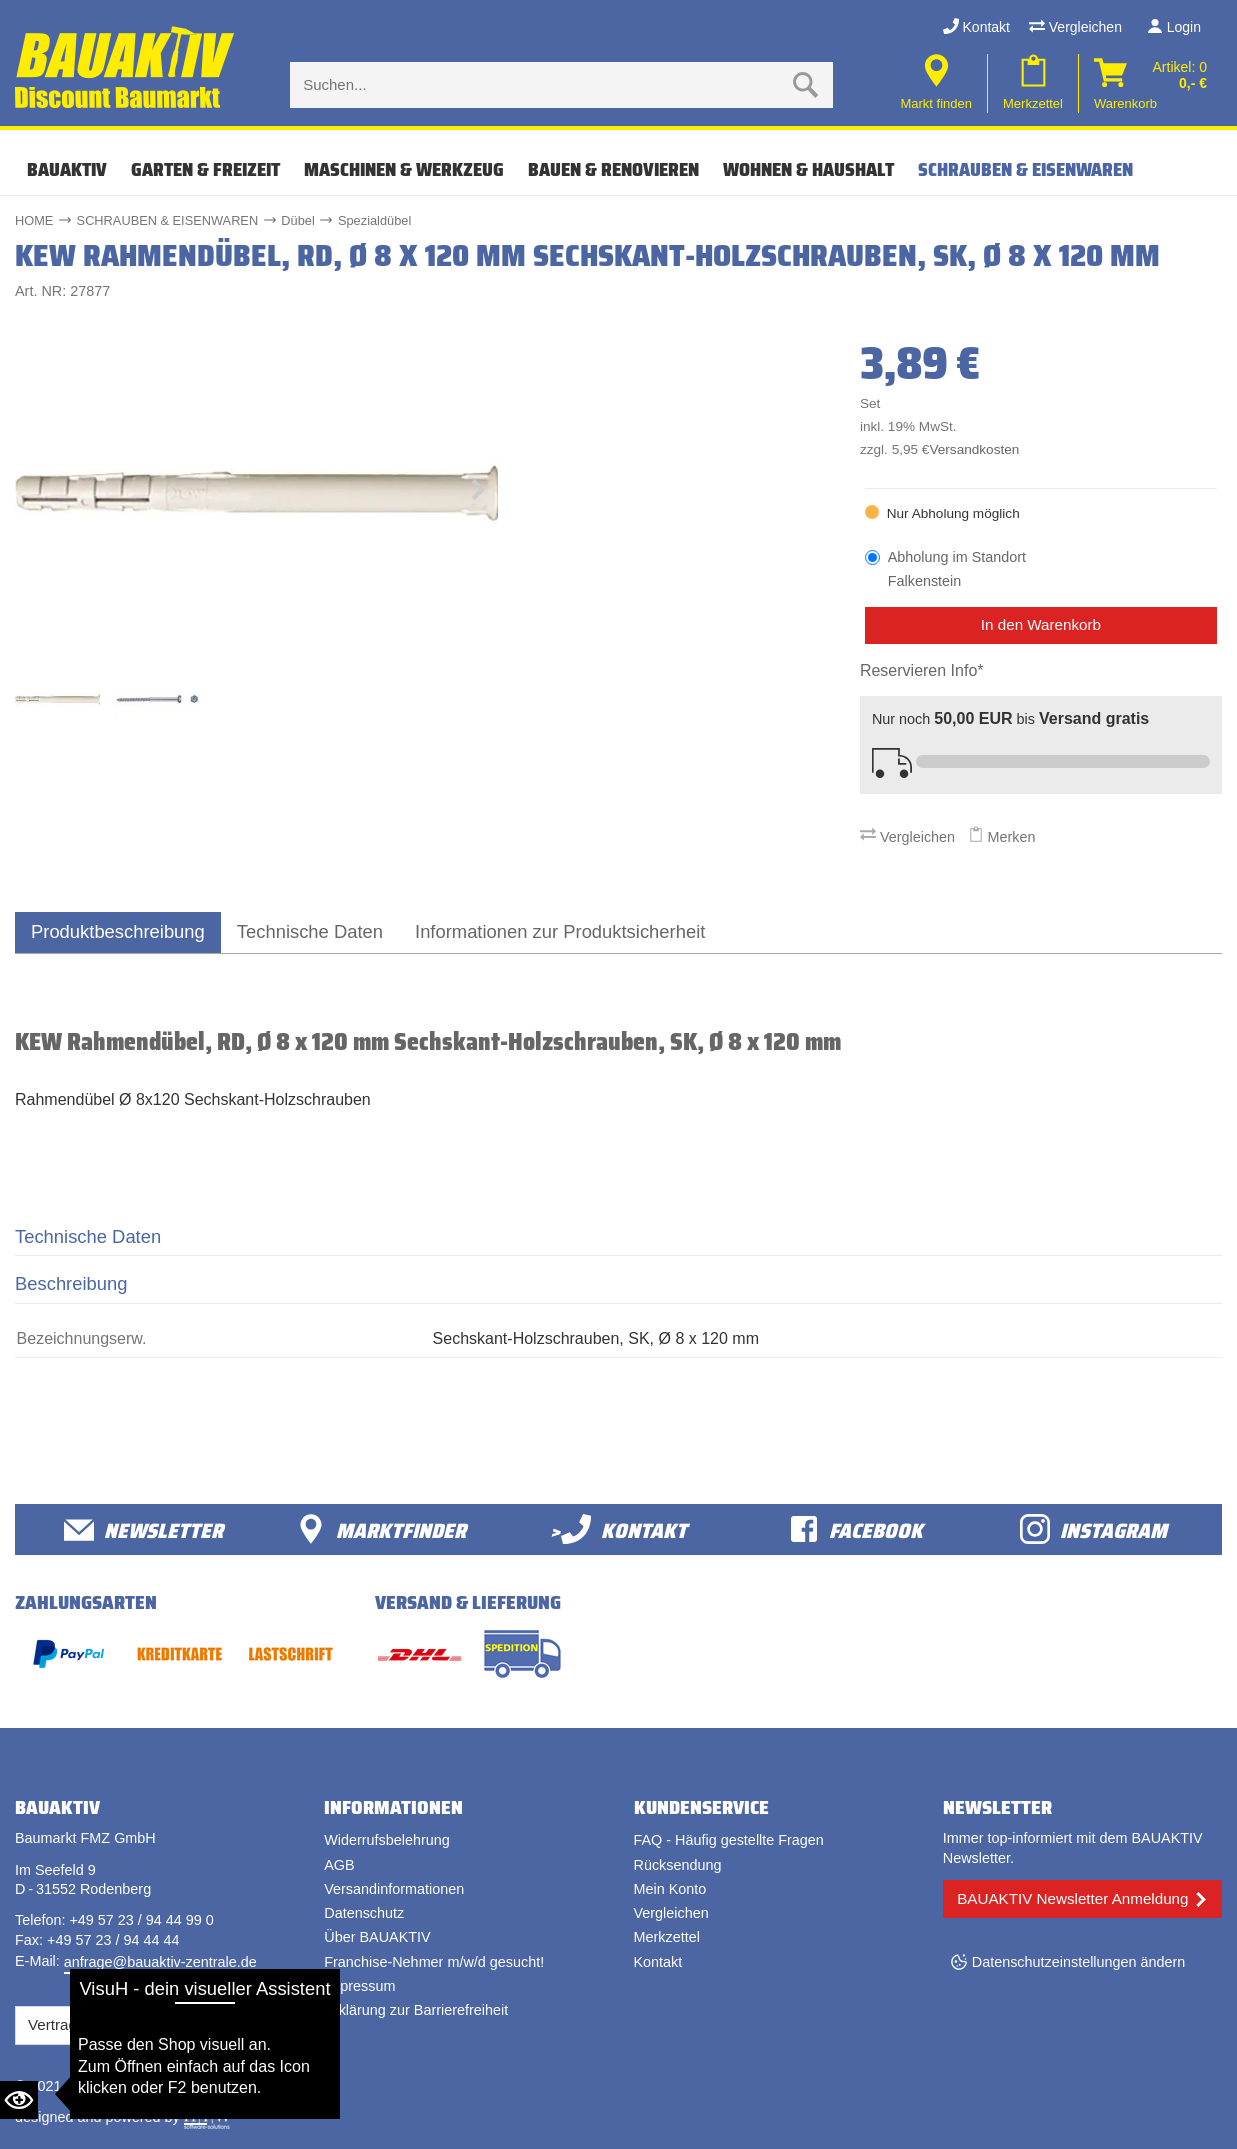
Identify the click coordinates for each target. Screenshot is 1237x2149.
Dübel (297, 220)
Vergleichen (1075, 27)
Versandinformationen (394, 1889)
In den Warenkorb (1041, 624)
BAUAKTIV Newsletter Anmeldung (1072, 1898)
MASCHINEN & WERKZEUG (404, 169)
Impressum (359, 1986)
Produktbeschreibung (118, 931)
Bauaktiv (67, 169)
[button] (478, 494)
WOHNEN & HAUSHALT (808, 169)
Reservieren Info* (922, 670)
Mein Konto (670, 1889)
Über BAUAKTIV (377, 1937)
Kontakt (976, 27)
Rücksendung (678, 1865)
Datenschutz (364, 1913)
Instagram (1093, 1529)
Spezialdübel (374, 220)
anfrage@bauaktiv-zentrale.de (160, 1962)
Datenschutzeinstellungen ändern (1079, 1962)
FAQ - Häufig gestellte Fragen (729, 1840)
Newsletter (143, 1529)
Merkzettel (667, 1937)
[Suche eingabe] (541, 85)
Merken (1002, 837)
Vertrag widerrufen (90, 2024)
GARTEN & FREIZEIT (205, 169)
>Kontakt (618, 1529)
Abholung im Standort (957, 570)
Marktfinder (381, 1529)
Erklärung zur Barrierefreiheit (416, 2010)
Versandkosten (974, 449)
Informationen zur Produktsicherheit (560, 931)
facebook (856, 1529)
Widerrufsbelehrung (387, 1840)
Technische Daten (310, 931)
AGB (339, 1865)
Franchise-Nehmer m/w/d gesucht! (434, 1962)
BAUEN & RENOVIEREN (613, 169)
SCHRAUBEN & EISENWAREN (1025, 169)
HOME (34, 220)
